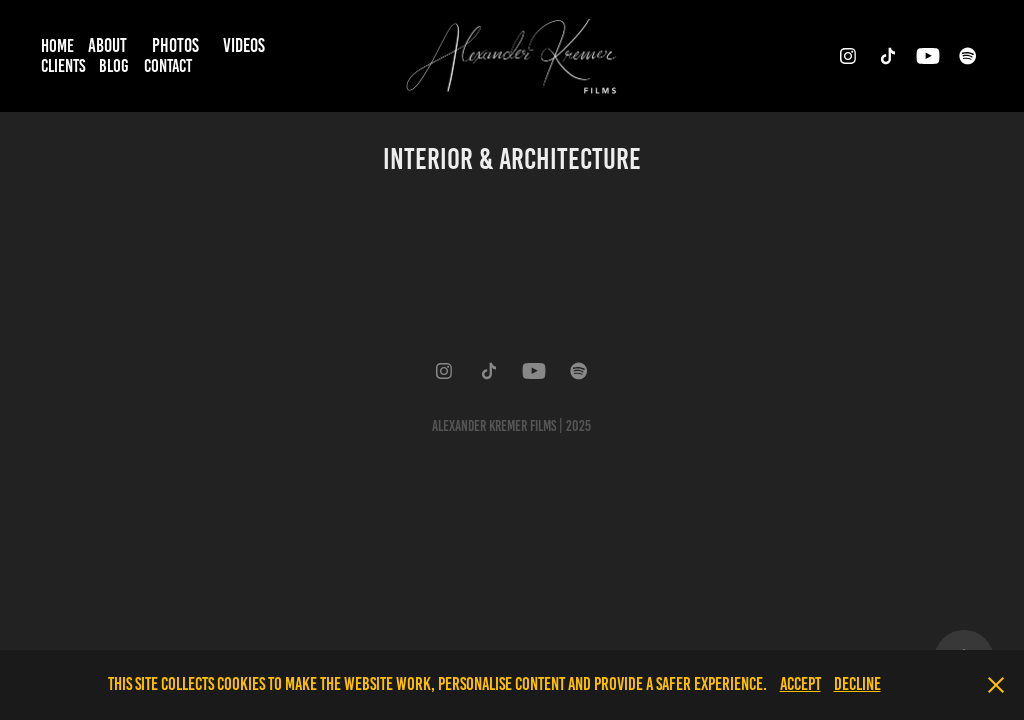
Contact (168, 66)
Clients (63, 66)
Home (57, 46)
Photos (175, 45)
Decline (857, 684)
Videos (244, 45)
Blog (114, 66)
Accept (800, 684)
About (107, 45)
